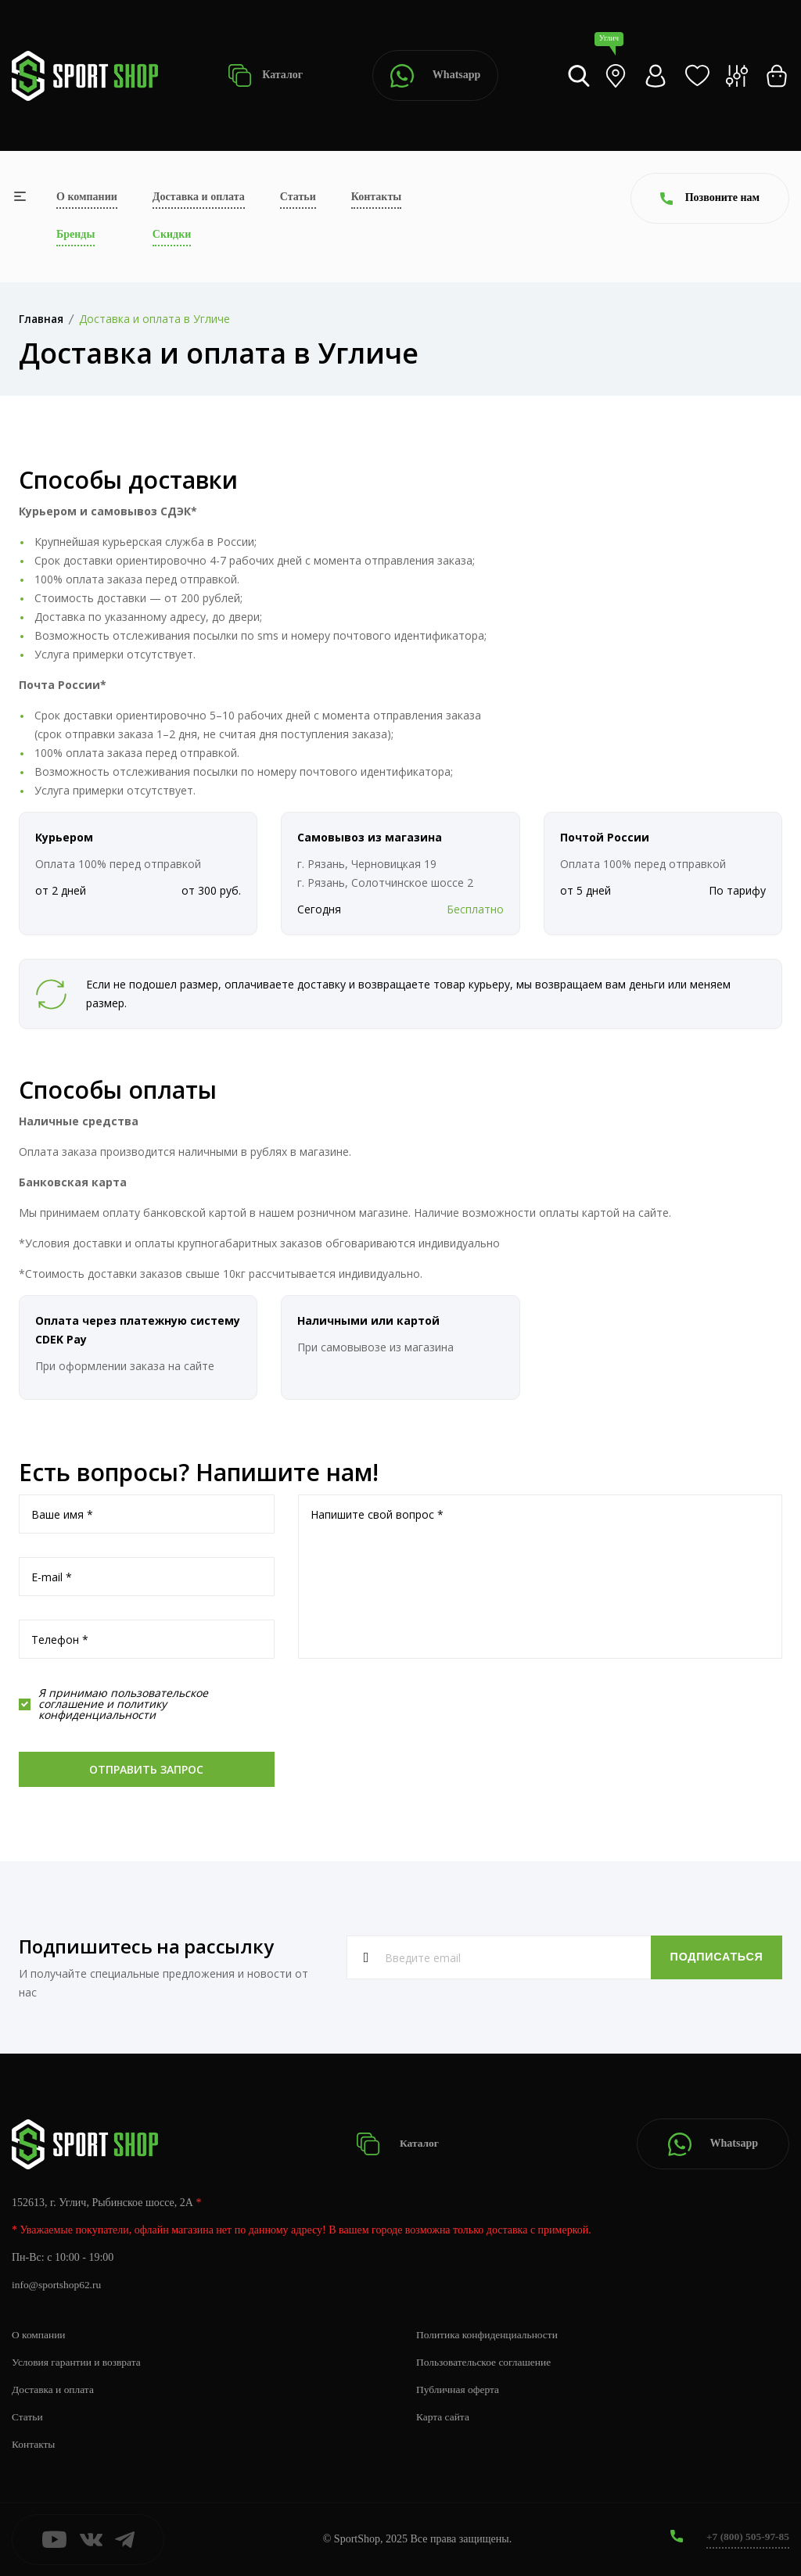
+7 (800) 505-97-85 (745, 2536)
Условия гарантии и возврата (79, 2362)
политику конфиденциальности (102, 1709)
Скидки (172, 234)
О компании (86, 197)
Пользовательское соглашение (486, 2362)
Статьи (298, 197)
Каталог (266, 75)
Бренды (75, 234)
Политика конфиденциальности (490, 2335)
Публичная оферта (459, 2389)
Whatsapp (435, 76)
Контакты (376, 197)
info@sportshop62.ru (58, 2285)
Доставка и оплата (199, 197)
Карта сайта (444, 2417)
